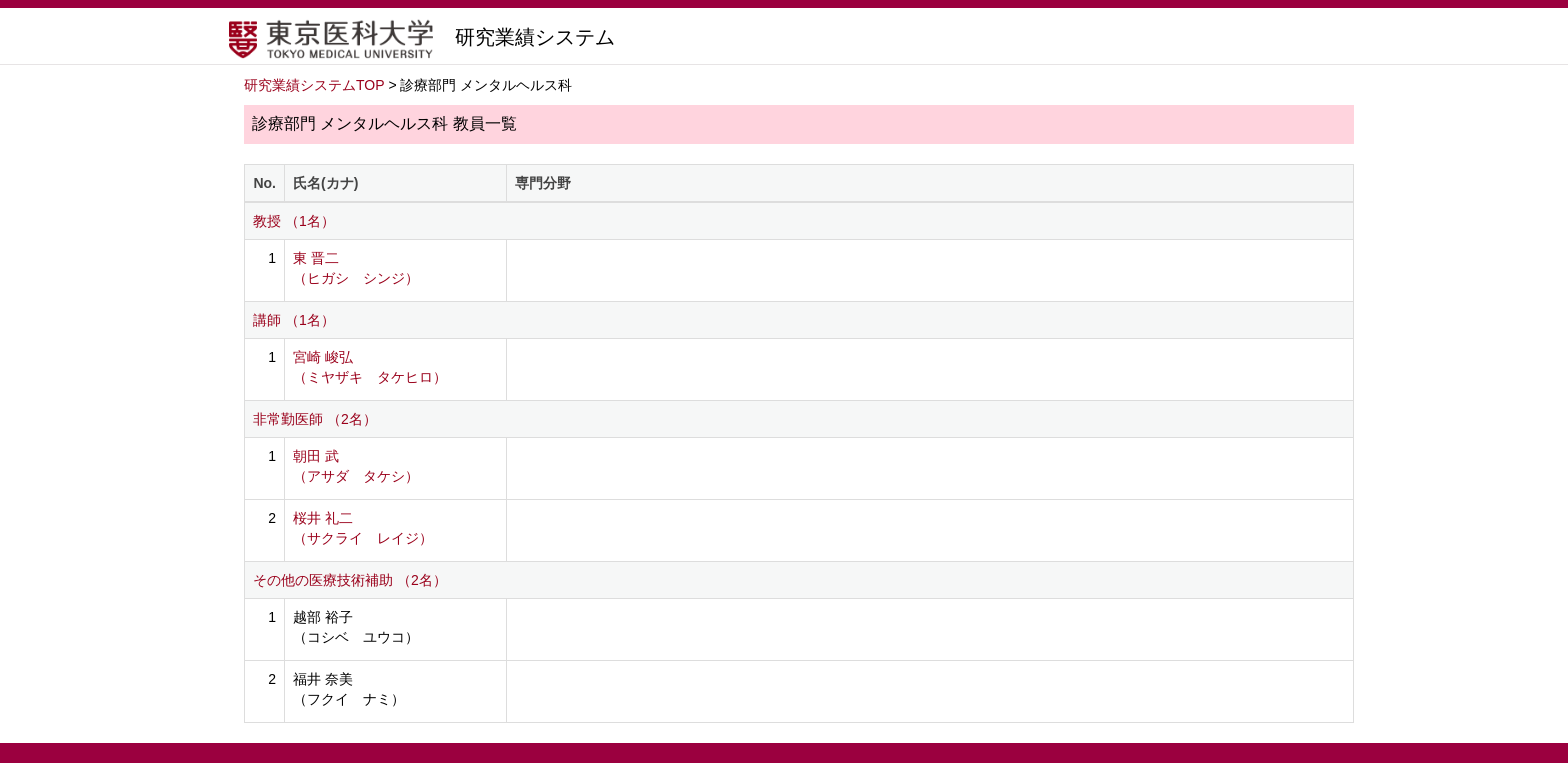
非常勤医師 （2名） (315, 419)
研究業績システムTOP (314, 85)
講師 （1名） (294, 320)
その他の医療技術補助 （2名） (350, 580)
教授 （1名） (294, 221)
